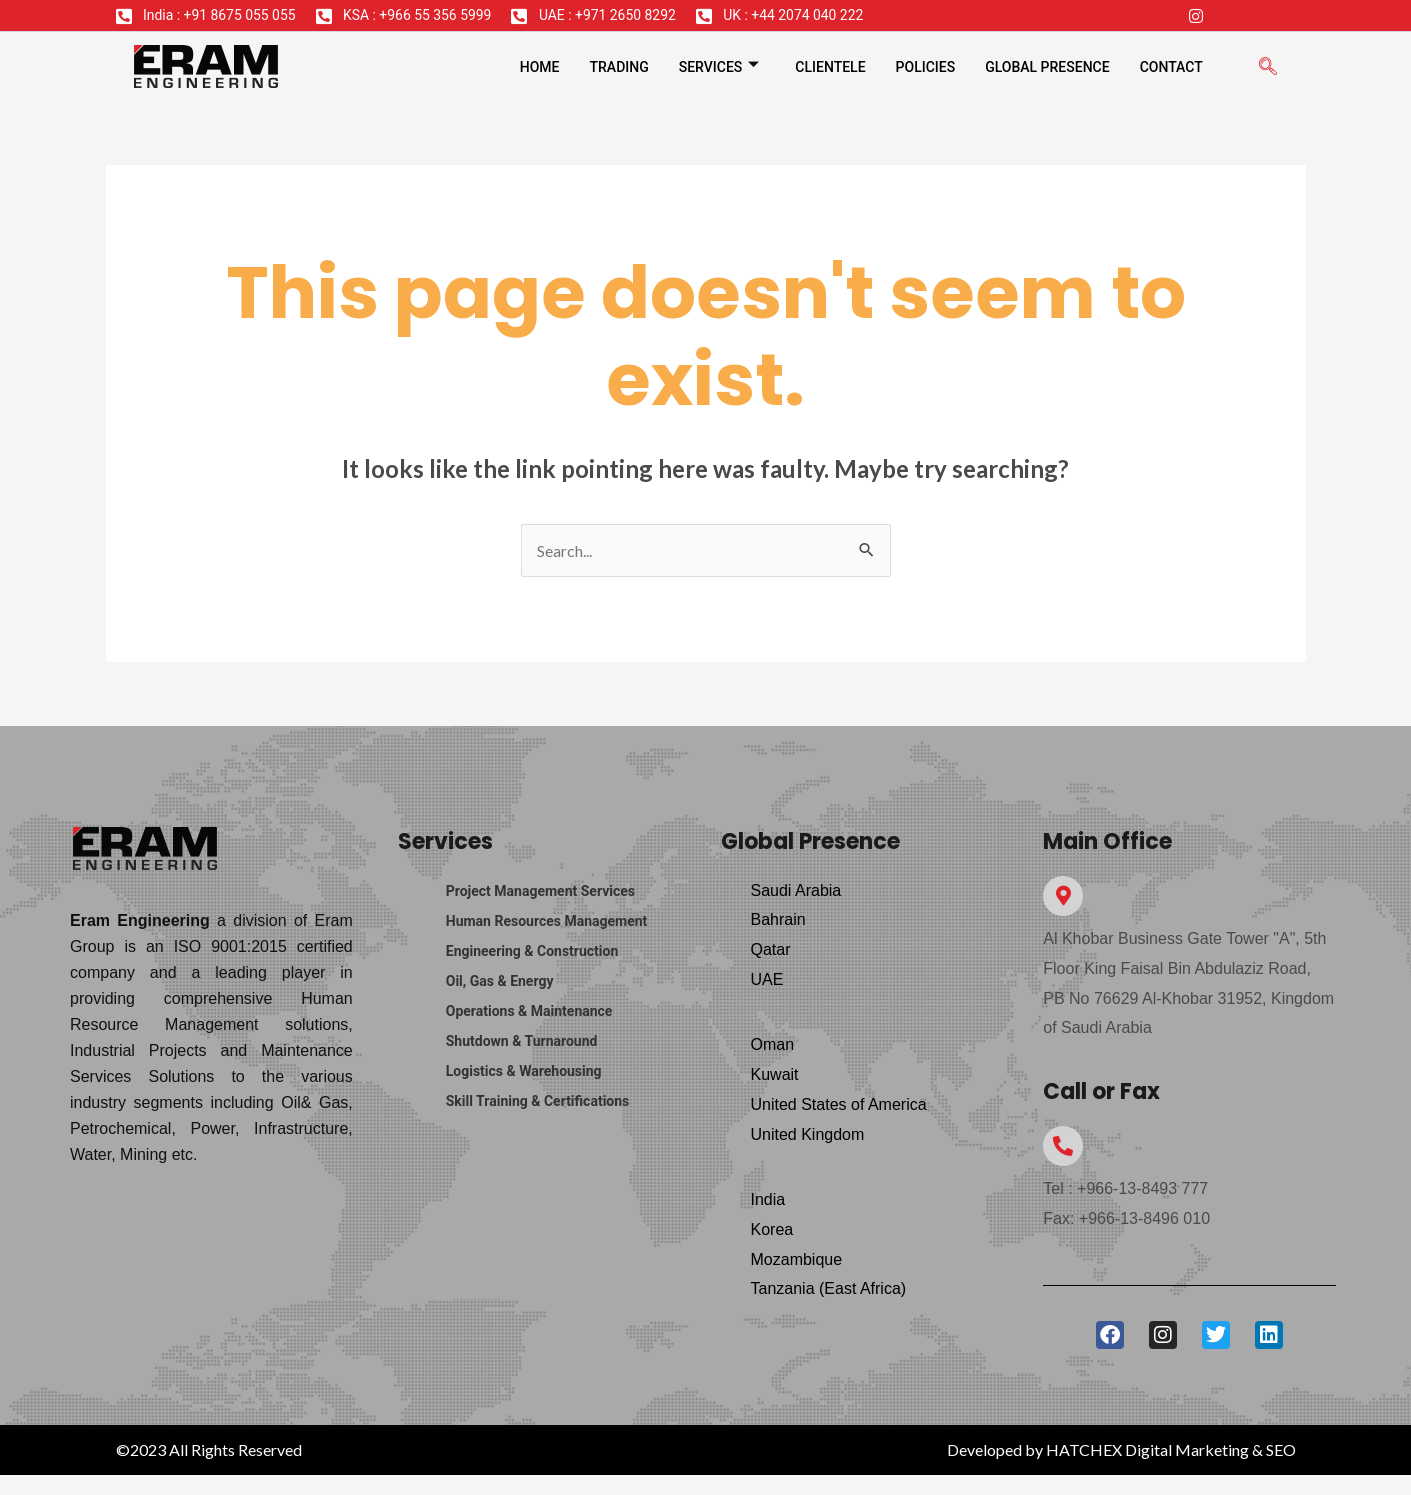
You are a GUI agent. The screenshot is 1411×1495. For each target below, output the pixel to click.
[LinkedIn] (1274, 16)
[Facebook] (1157, 16)
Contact (1171, 67)
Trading (619, 67)
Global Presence (1047, 67)
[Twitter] (1235, 16)
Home (540, 67)
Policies (926, 67)
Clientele (830, 67)
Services (719, 66)
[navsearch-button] (1268, 67)
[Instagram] (1196, 16)
